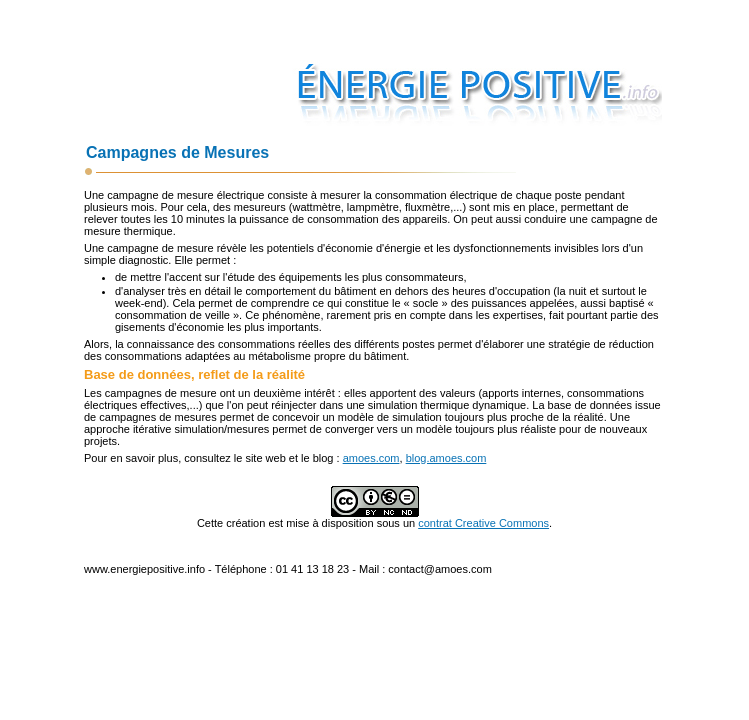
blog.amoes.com (446, 458)
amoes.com (371, 458)
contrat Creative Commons (483, 523)
